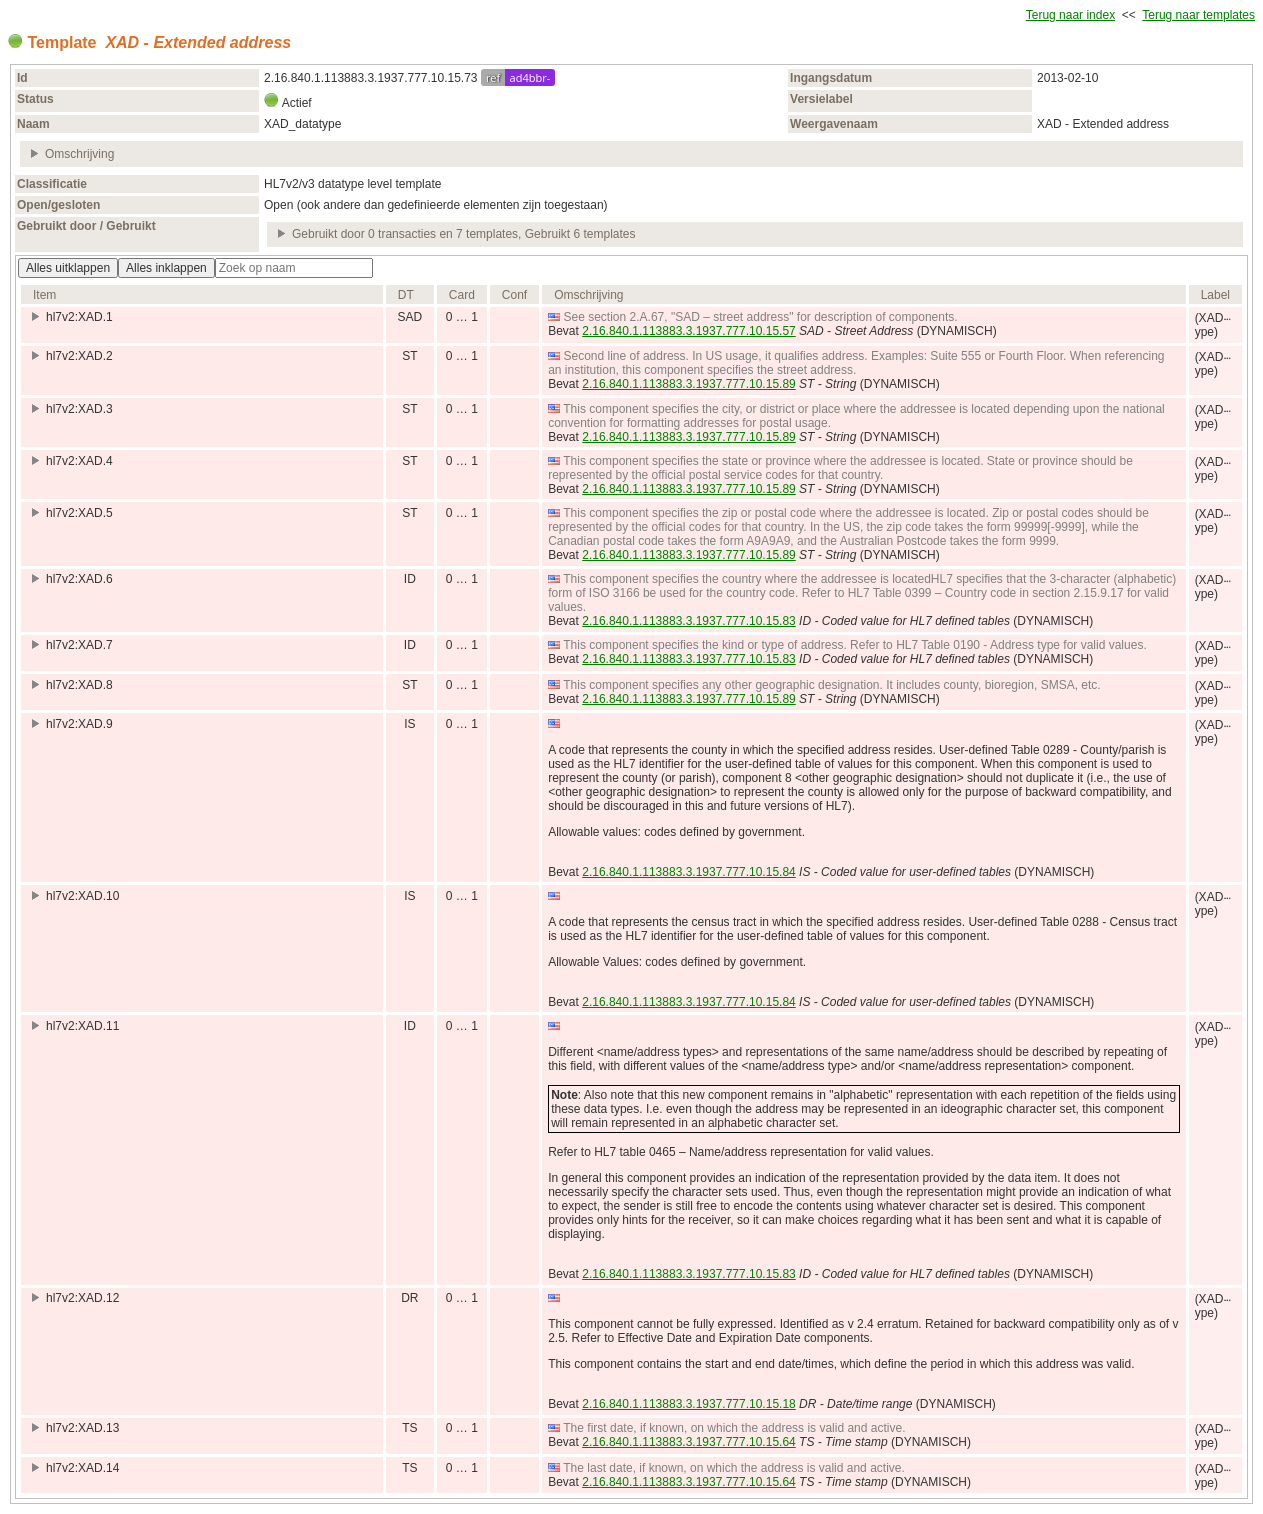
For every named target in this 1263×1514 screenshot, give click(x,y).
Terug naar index (1070, 15)
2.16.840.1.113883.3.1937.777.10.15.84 (689, 872)
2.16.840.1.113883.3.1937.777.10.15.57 (689, 331)
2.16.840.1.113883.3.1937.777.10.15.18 (689, 1404)
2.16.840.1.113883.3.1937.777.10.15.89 (689, 384)
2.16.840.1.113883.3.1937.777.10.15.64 (689, 1442)
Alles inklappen (166, 268)
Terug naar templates (1198, 15)
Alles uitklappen (68, 268)
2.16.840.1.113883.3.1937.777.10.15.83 (689, 621)
